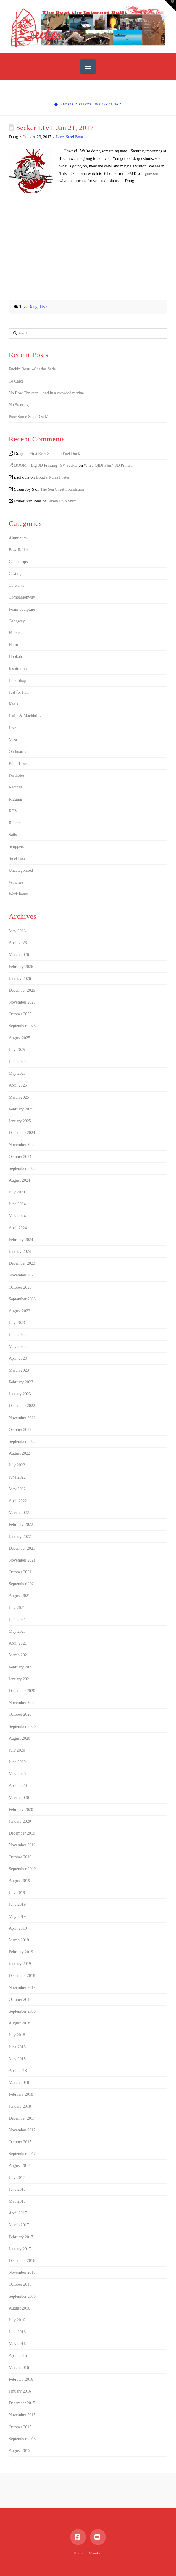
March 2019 (19, 1940)
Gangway (17, 621)
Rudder (15, 823)
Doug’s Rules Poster (53, 477)
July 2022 (17, 1465)
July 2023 (17, 1322)
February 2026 (21, 967)
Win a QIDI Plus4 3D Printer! (108, 465)
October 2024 (20, 1156)
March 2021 (19, 1655)
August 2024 (19, 1180)
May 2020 (17, 1774)
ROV (13, 811)
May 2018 (17, 2059)
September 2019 (22, 1869)
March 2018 (19, 2082)
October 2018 (20, 1999)
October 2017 (20, 2142)
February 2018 (21, 2094)
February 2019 (21, 1952)
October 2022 (20, 1429)
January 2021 (20, 1679)
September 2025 (22, 1026)
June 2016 (17, 2332)
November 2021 (22, 1560)
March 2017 (19, 2225)
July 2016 (17, 2320)
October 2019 (20, 1857)
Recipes (15, 787)
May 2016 (17, 2343)
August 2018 (19, 2023)
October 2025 (20, 1014)
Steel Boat (74, 137)
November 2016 (22, 2272)
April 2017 (18, 2213)
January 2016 (20, 2391)
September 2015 (22, 2439)
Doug (33, 307)
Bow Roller (18, 550)
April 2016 (18, 2355)
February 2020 (21, 1809)
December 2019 (22, 1833)
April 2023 (18, 1358)
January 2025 (20, 1121)
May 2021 (17, 1631)
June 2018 (17, 2047)
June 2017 (17, 2189)
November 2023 (22, 1275)
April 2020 (18, 1785)
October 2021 (20, 1572)
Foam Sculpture (22, 609)
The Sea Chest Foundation (62, 489)
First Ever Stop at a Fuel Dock (55, 453)
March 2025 (19, 1097)
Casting (15, 573)
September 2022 (22, 1441)
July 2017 (17, 2177)
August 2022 (19, 1453)
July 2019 (17, 1892)
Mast (13, 740)
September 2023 (22, 1299)
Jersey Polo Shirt (62, 501)
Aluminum (18, 538)
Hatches (15, 633)
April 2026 (18, 943)
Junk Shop (17, 680)
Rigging (15, 799)
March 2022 (19, 1512)
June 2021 (17, 1619)
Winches (16, 882)
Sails (13, 834)
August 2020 (19, 1738)
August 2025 (19, 1038)
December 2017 (22, 2118)
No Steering (19, 405)
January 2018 (20, 2106)
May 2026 (17, 931)
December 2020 (22, 1691)
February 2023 (21, 1382)
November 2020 (22, 1702)
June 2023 (17, 1334)
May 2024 (17, 1216)
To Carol (16, 381)
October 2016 (20, 2284)
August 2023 (19, 1311)
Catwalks (16, 585)
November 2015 (22, 2415)
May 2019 (17, 1916)
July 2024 (17, 1192)
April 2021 (18, 1643)
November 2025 (22, 1002)
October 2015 (20, 2427)
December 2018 (22, 1975)
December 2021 (22, 1548)
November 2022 (22, 1418)
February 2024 (21, 1239)
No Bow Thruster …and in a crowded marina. (47, 393)
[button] (88, 66)
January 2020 (20, 1821)
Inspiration (18, 668)
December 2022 (22, 1406)
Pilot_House (19, 763)
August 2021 (19, 1595)
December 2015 (22, 2403)
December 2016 (22, 2260)
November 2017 (22, 2130)
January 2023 (20, 1394)
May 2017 (17, 2201)
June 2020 (17, 1762)
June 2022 (17, 1477)
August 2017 (19, 2165)
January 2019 (20, 1964)
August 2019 (19, 1881)
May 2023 (17, 1346)
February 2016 (21, 2379)
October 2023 (20, 1287)
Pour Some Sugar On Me (30, 416)
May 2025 (17, 1073)
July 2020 (17, 1750)
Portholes (17, 775)
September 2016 (22, 2296)
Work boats (18, 894)
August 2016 (19, 2308)
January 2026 (20, 978)
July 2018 (17, 2035)
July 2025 (17, 1050)
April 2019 (18, 1928)
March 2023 (19, 1370)
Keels (13, 704)
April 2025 (18, 1085)
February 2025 (21, 1109)
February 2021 (21, 1667)
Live (60, 137)
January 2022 (20, 1536)
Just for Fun (19, 692)
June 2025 (17, 1061)
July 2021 (17, 1608)
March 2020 (19, 1798)
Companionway (22, 597)
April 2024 (18, 1228)
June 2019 (17, 1904)
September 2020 (22, 1726)
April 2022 (18, 1501)
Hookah (15, 656)
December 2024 (22, 1133)
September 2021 (22, 1584)
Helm (13, 645)
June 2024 (17, 1204)
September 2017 (22, 2153)
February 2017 (21, 2237)
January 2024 (20, 1251)
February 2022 (21, 1524)
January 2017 (20, 2249)
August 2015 (19, 2450)
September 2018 (22, 2011)
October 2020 (20, 1714)
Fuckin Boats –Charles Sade (32, 369)
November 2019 (22, 1845)
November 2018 (22, 1987)
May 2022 (17, 1489)
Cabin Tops (18, 562)
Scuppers (16, 846)
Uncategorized (21, 870)
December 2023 (22, 1263)
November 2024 (22, 1144)
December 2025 (22, 990)
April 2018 (18, 2070)
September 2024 (22, 1168)
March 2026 (19, 954)
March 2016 (19, 2367)
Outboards (17, 751)
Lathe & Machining (25, 716)
